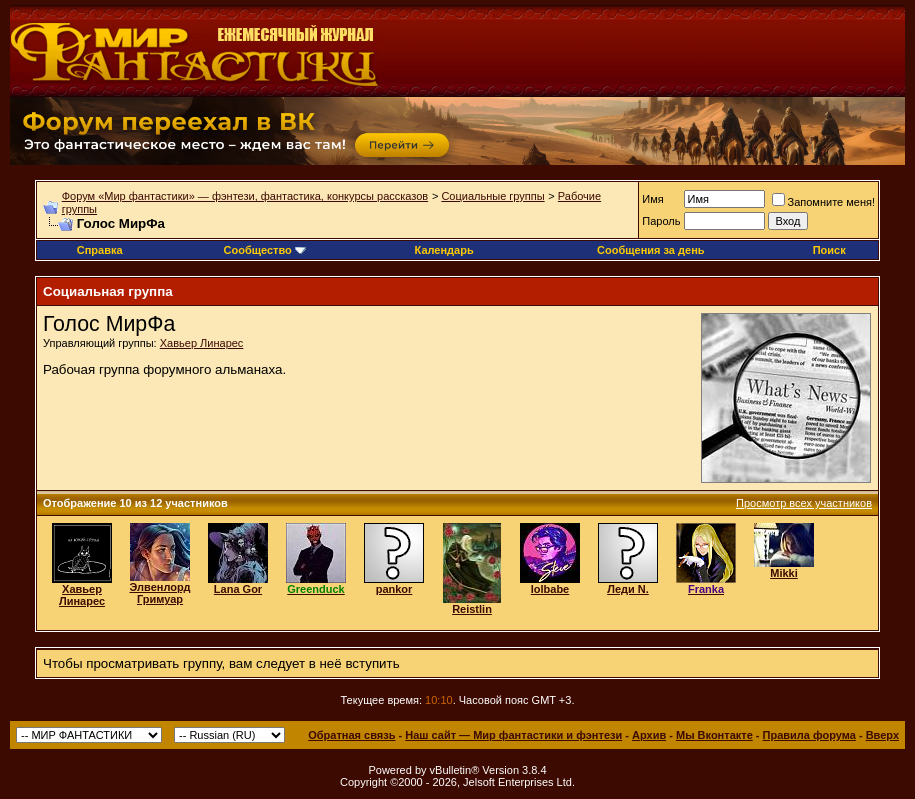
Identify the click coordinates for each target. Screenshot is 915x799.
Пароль (661, 221)
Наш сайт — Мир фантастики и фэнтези (513, 735)
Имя (652, 199)
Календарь (444, 250)
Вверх (882, 735)
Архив (649, 735)
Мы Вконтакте (714, 735)
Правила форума (809, 735)
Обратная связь (351, 735)
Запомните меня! (823, 202)
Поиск (829, 250)
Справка (100, 250)
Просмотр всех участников (804, 503)
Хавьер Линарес (202, 343)
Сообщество (265, 250)
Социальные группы (492, 196)
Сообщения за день (650, 250)
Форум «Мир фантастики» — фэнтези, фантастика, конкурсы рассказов (245, 196)
